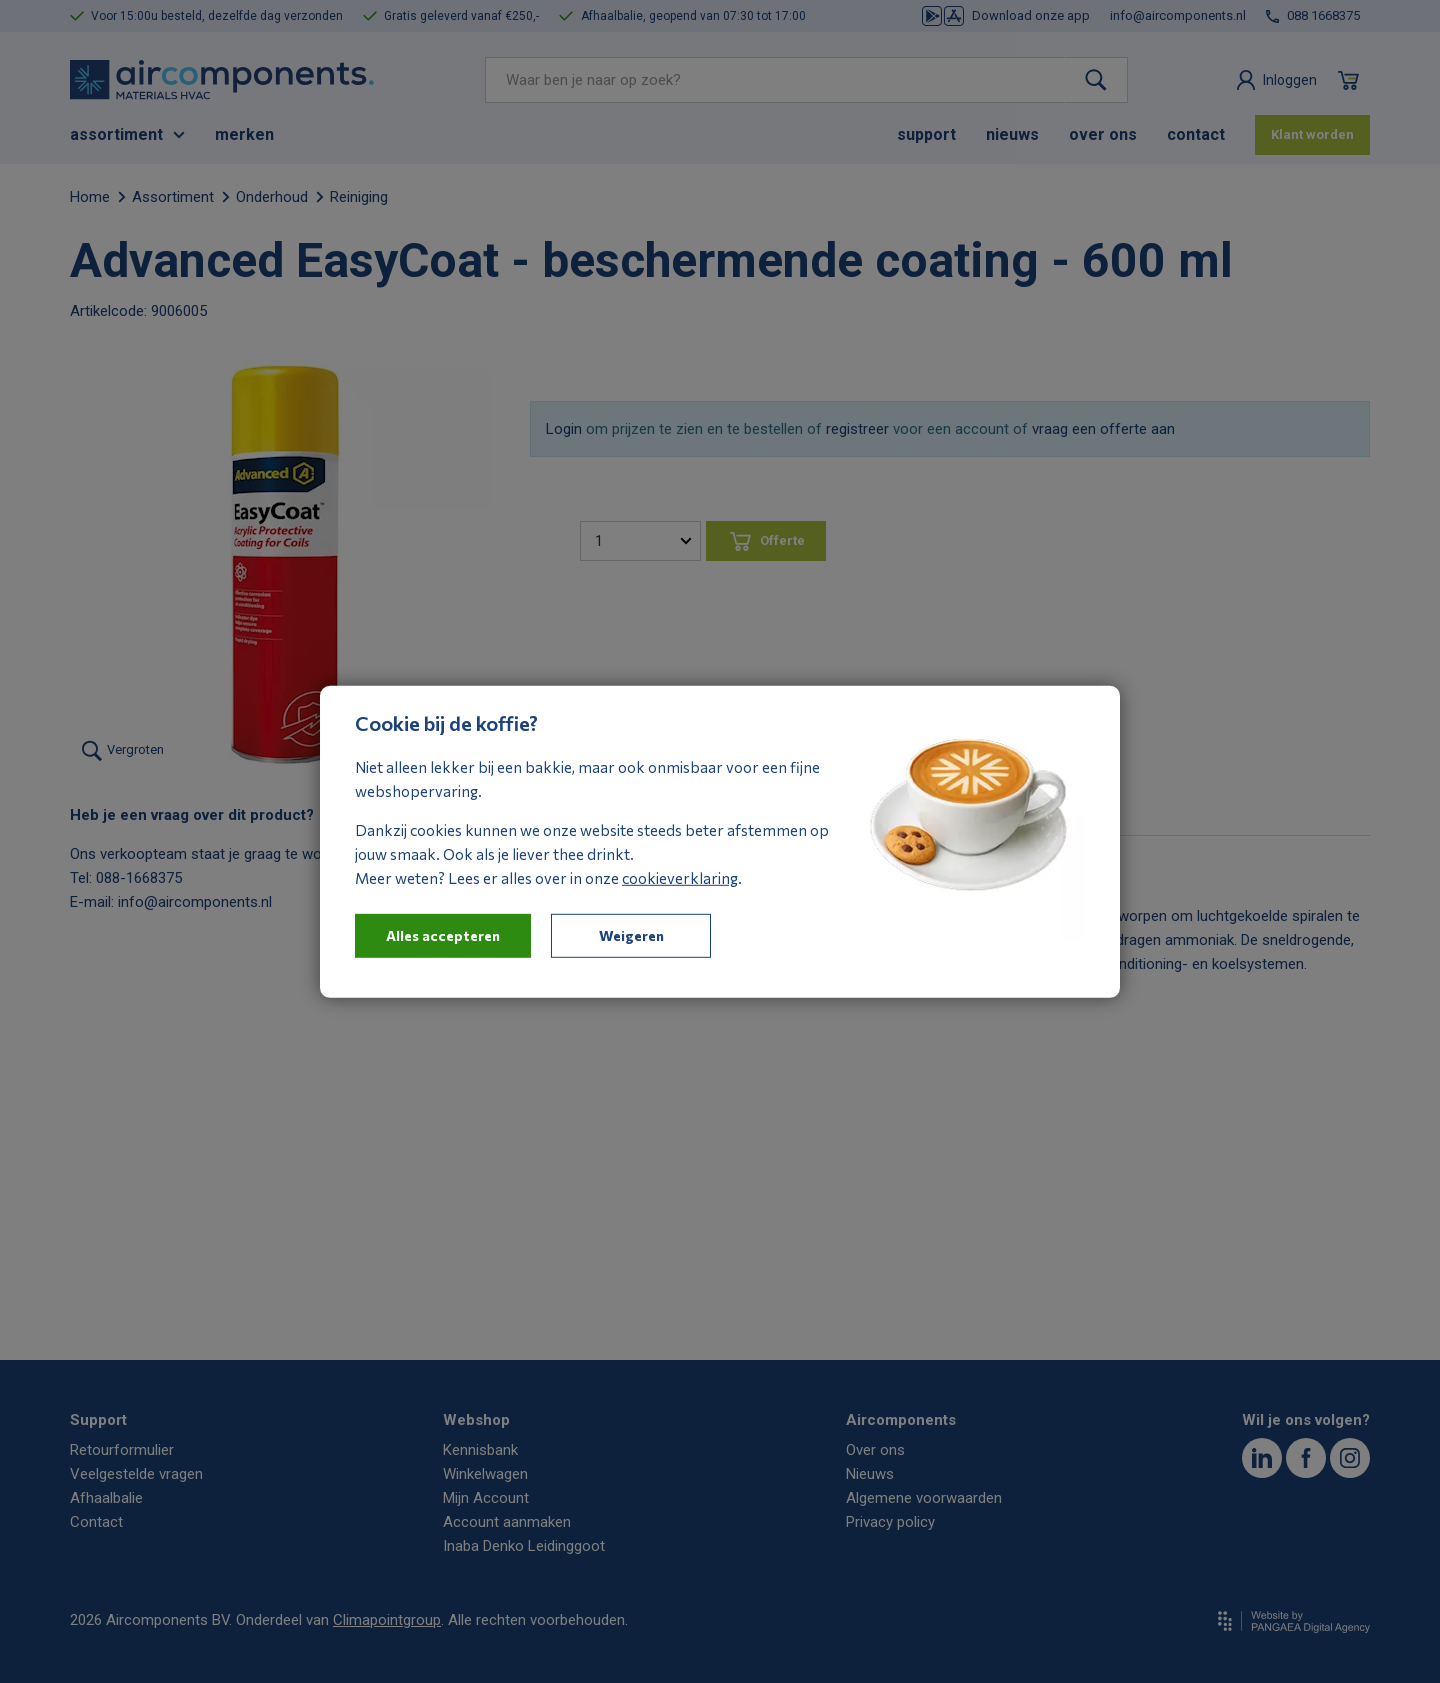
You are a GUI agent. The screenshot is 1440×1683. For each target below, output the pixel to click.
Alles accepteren (443, 934)
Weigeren (631, 934)
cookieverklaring (680, 877)
